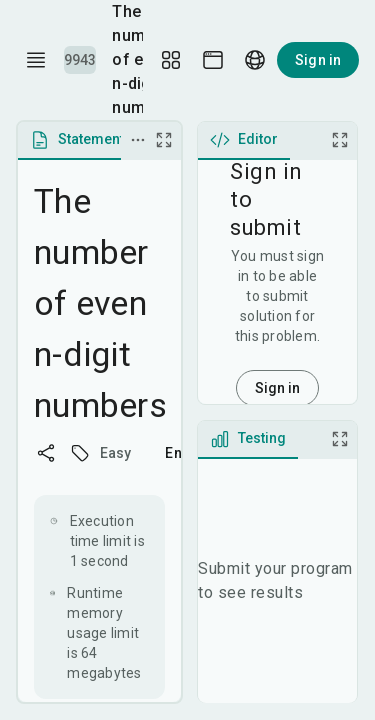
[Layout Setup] (171, 60)
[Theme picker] (213, 60)
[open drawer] (36, 60)
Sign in (318, 60)
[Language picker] (255, 60)
